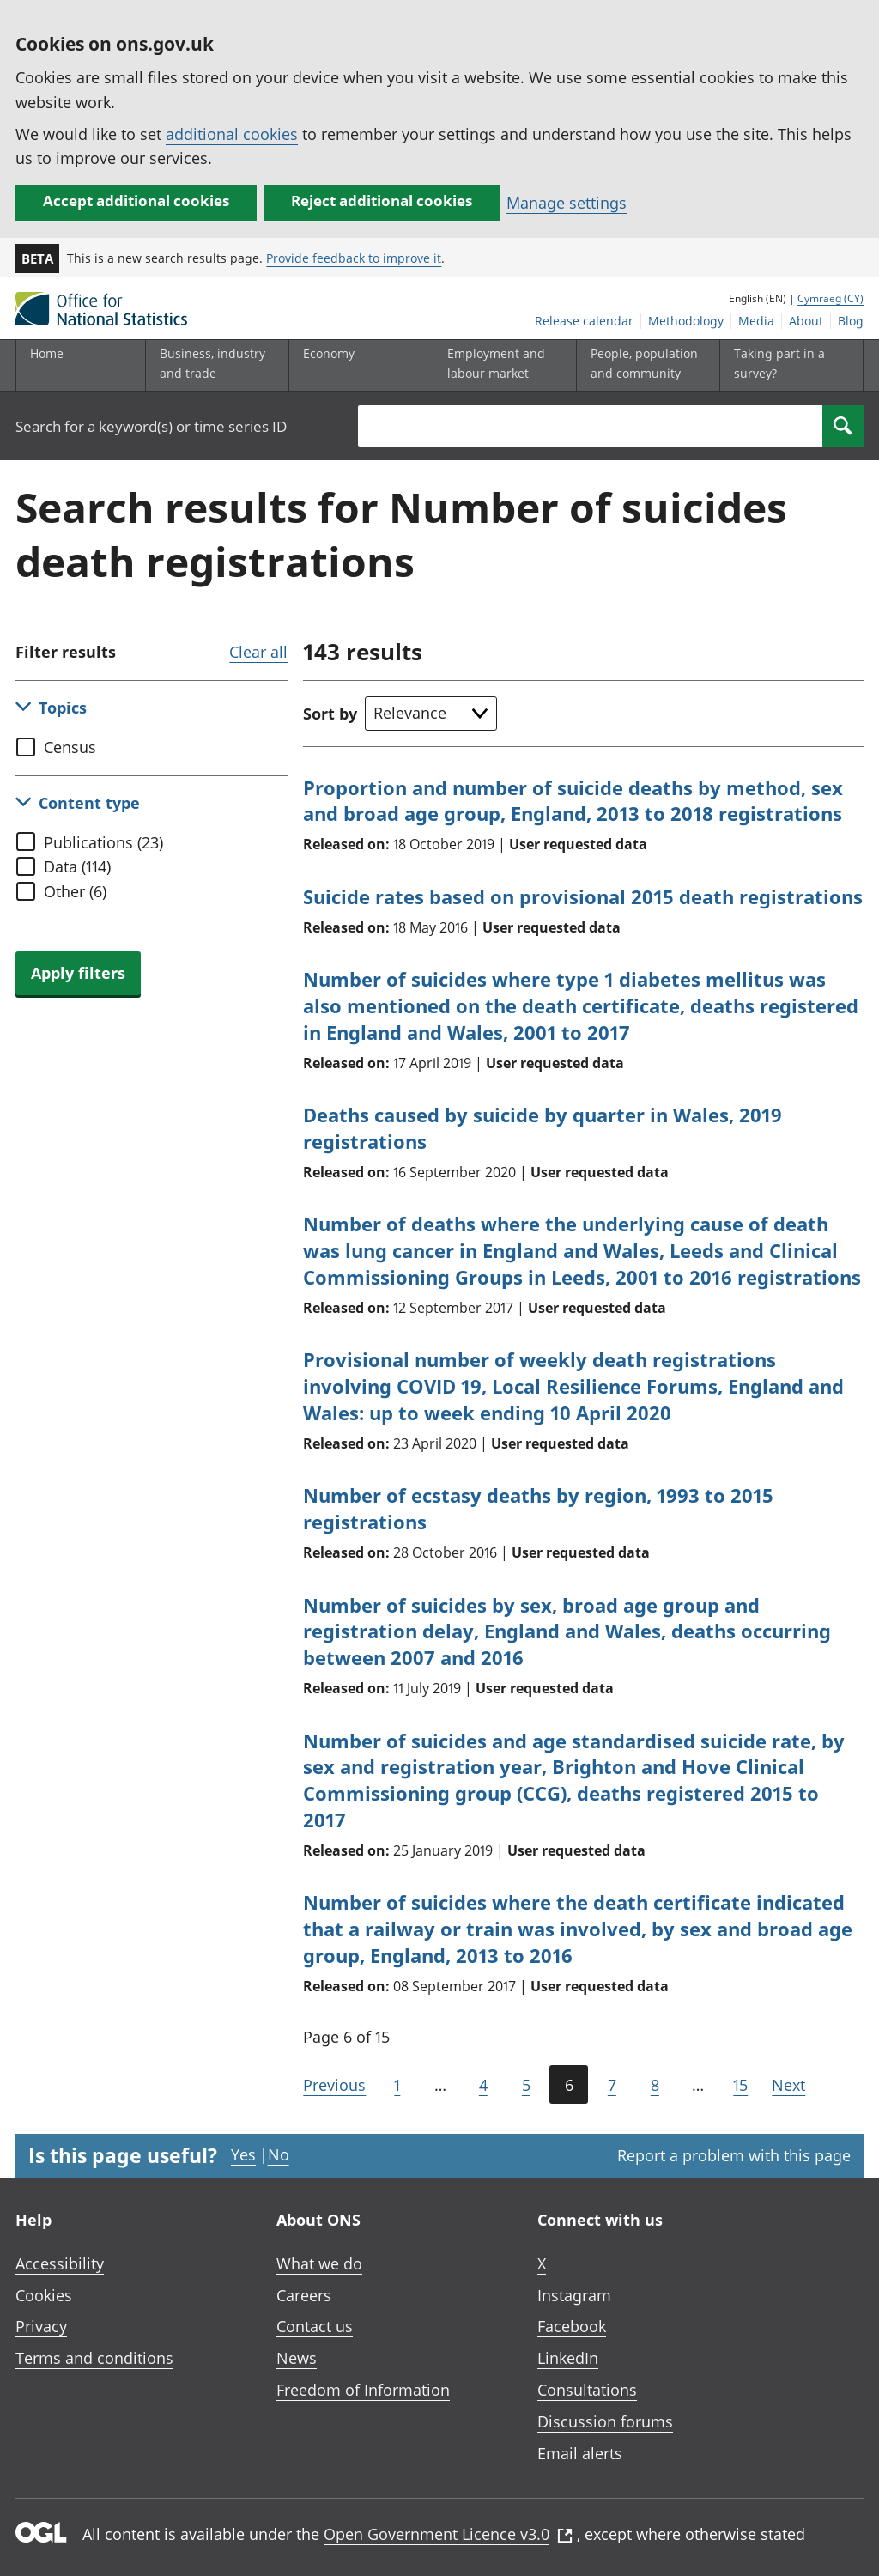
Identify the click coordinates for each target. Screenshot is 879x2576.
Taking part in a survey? (779, 362)
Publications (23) (103, 842)
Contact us (314, 2326)
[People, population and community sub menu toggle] (644, 365)
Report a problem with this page (734, 2155)
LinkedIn (567, 2358)
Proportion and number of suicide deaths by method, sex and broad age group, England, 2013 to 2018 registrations (573, 801)
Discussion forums (605, 2421)
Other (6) (75, 891)
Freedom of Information (363, 2389)
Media (756, 321)
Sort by (330, 713)
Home (47, 353)
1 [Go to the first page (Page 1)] (397, 2085)
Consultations (587, 2389)
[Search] (843, 426)
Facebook (571, 2326)
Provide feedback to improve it (353, 258)
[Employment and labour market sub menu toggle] (501, 365)
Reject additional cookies (381, 200)
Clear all (258, 651)
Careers (303, 2295)
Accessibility (59, 2263)
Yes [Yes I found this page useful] (243, 2154)
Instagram (574, 2295)
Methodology (686, 321)
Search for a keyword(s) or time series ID (151, 426)
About (806, 321)
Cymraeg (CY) (830, 298)
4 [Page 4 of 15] (483, 2085)
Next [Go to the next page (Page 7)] (788, 2085)
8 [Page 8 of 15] (655, 2085)
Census (70, 747)
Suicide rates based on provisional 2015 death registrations (583, 896)
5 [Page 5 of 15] (526, 2085)
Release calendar (584, 321)
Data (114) (77, 866)
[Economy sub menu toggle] (357, 365)
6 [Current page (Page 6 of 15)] (569, 2085)
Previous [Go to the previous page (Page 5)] (334, 2085)
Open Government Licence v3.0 (448, 2534)
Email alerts (579, 2453)
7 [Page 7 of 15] (612, 2085)
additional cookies (232, 134)
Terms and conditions (94, 2358)
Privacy (41, 2326)
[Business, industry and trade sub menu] (213, 365)
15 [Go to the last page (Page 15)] (740, 2085)
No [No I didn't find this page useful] (278, 2154)
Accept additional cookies (136, 200)
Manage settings (566, 202)
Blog (851, 321)
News (296, 2358)
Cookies (43, 2295)
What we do (319, 2263)
